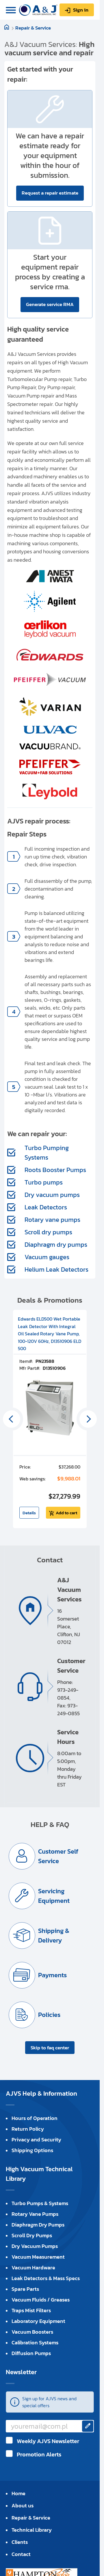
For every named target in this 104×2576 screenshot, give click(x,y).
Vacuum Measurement (38, 2257)
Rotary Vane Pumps (35, 2214)
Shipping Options (32, 2150)
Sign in (80, 10)
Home (18, 2493)
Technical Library (32, 2530)
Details (29, 1512)
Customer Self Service (58, 1856)
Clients (20, 2542)
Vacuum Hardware (33, 2267)
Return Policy (28, 2129)
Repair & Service (33, 28)
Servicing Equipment (54, 1895)
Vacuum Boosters (32, 2332)
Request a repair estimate (50, 193)
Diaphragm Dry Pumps (38, 2225)
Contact (21, 2554)
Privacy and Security (36, 2139)
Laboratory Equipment (38, 2321)
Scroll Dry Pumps (32, 2235)
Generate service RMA (50, 304)
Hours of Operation (34, 2118)
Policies (49, 2015)
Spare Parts (25, 2289)
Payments (52, 1975)
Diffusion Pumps (31, 2353)
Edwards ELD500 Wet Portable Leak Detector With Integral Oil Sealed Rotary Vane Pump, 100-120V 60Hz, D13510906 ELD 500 (49, 1333)
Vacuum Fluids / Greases (41, 2300)
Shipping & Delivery (53, 1935)
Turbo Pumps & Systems (40, 2203)
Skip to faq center (50, 2047)
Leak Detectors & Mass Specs (46, 2278)
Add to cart (66, 1512)
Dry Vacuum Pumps (35, 2246)
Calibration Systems (35, 2342)
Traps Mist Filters (31, 2310)
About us (23, 2505)
